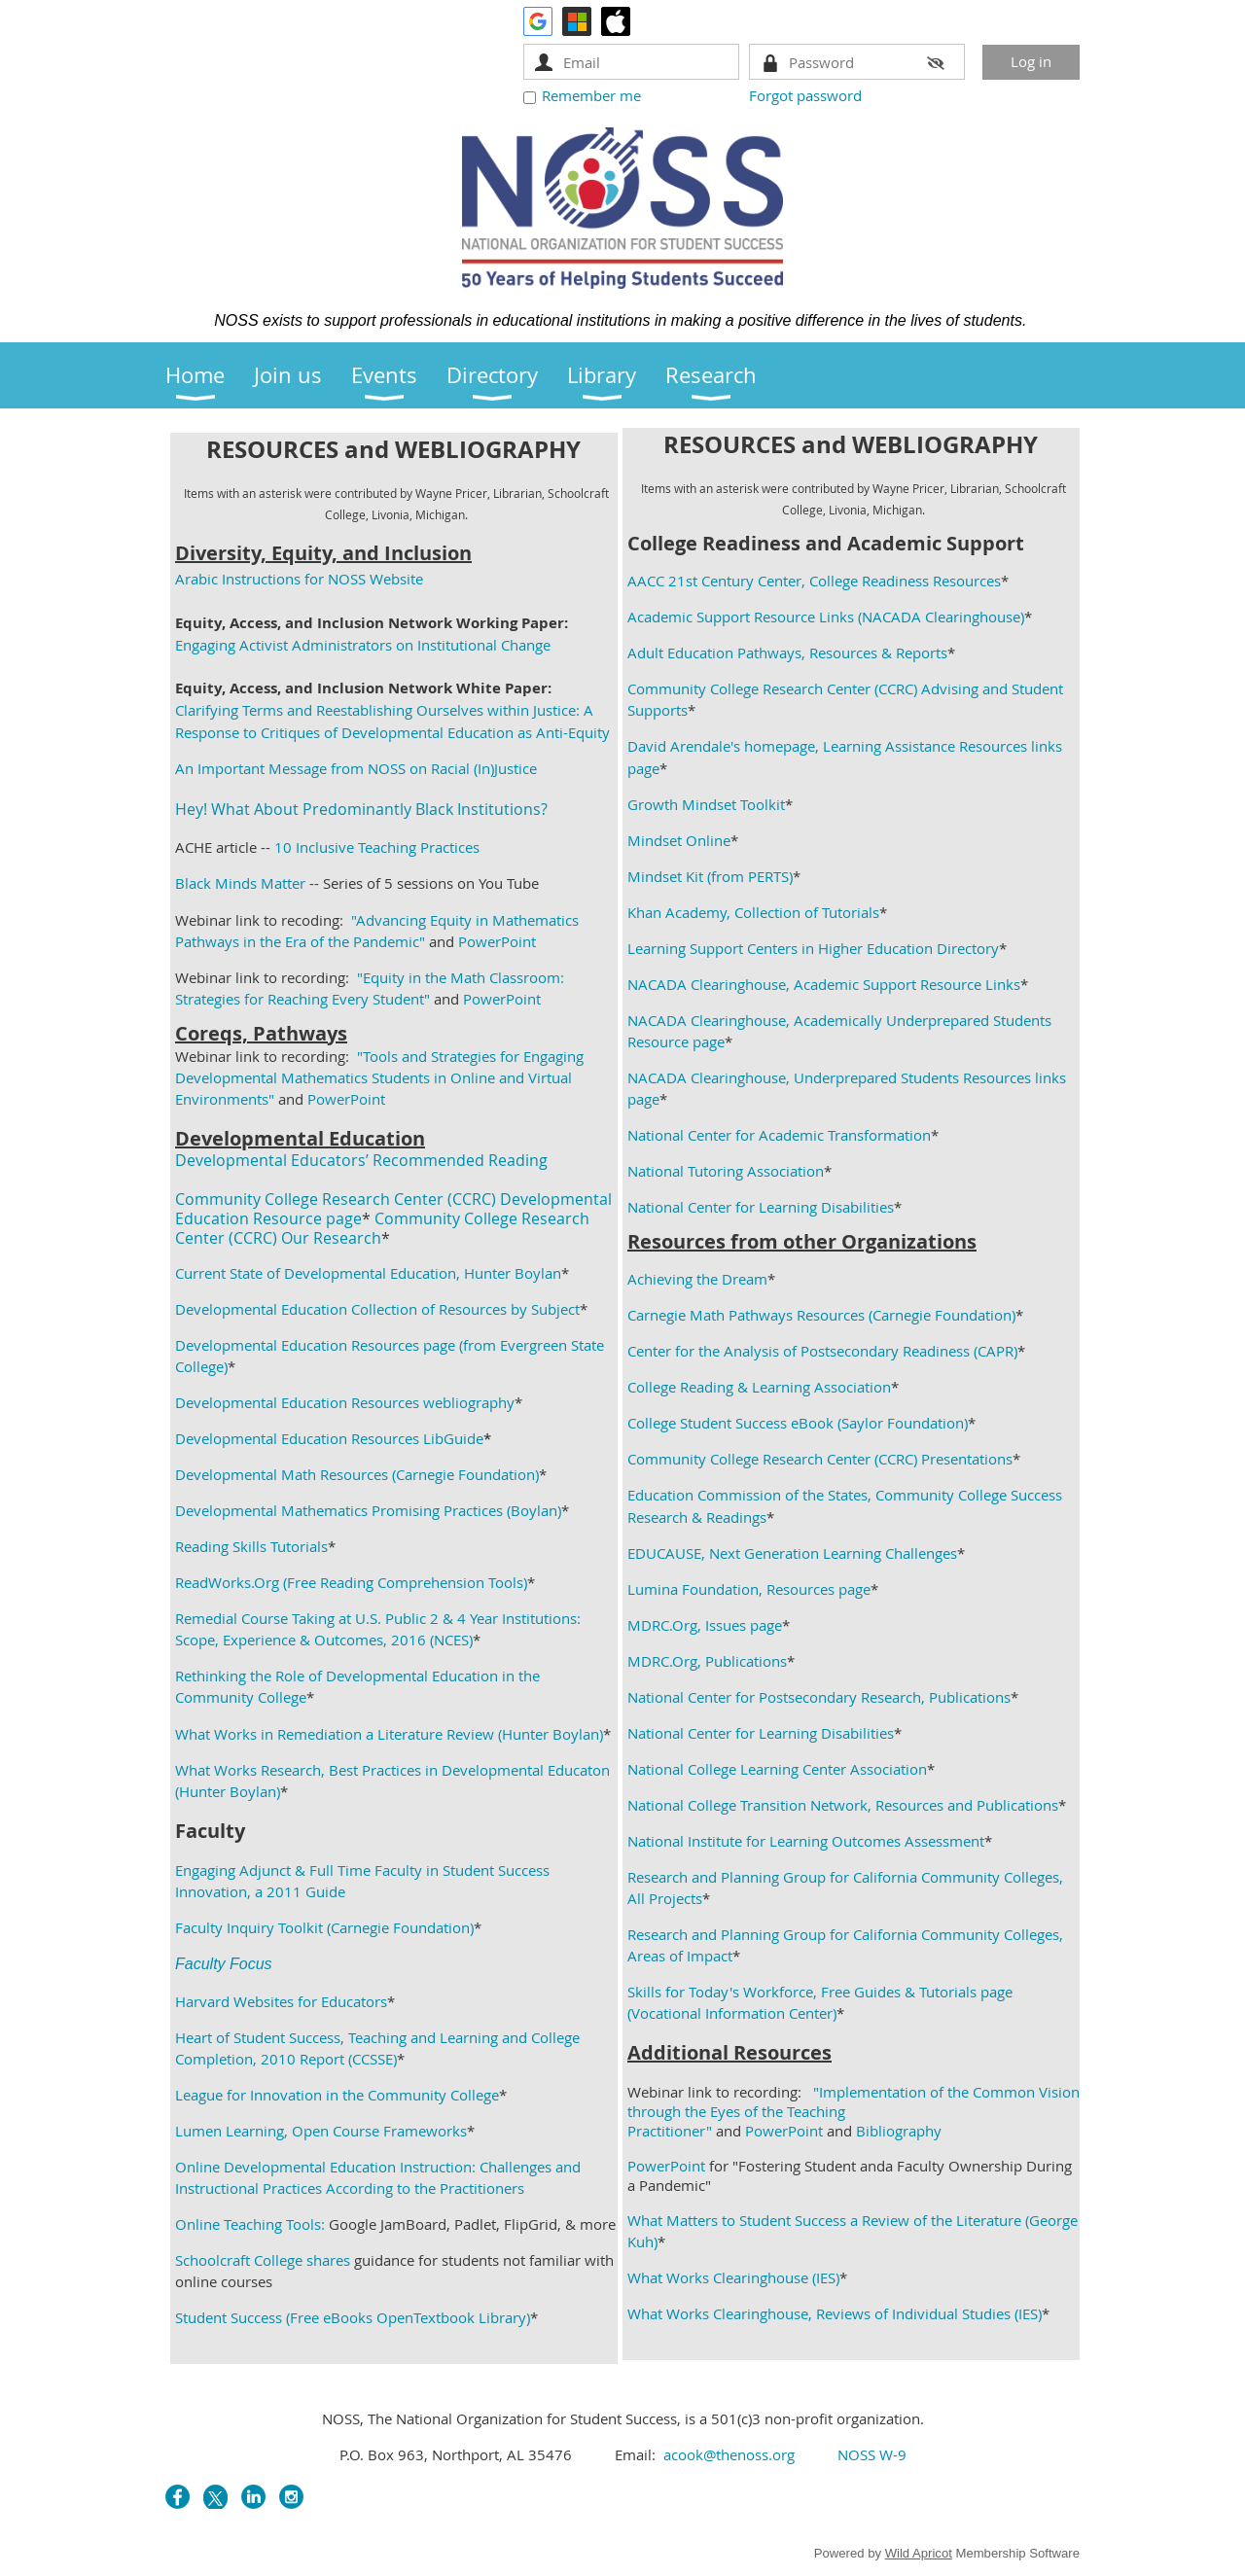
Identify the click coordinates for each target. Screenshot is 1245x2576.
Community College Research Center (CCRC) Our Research (382, 1228)
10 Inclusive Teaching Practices (377, 847)
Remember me (591, 95)
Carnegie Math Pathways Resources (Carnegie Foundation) (821, 1314)
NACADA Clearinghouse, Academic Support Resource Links (823, 984)
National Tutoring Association (725, 1171)
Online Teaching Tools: (250, 2224)
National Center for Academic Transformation (779, 1135)
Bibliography (899, 2130)
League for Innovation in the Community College (337, 2094)
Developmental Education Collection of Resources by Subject (377, 1309)
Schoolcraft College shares (262, 2260)
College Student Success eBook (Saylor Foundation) (797, 1422)
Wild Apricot (918, 2553)
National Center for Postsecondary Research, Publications (819, 1697)
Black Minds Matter (240, 883)
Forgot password (805, 95)
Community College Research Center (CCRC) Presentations (820, 1458)
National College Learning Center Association (777, 1769)
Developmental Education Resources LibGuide (329, 1438)
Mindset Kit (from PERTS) (710, 876)
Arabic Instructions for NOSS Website (299, 578)
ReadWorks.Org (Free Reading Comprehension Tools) (351, 1582)
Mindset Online (678, 840)
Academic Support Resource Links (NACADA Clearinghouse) (825, 616)
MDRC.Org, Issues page (704, 1625)
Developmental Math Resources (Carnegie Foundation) (357, 1474)
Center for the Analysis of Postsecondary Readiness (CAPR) (822, 1350)
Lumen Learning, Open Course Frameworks (321, 2130)
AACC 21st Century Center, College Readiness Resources (814, 580)
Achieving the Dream (697, 1278)
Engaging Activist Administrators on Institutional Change (363, 644)
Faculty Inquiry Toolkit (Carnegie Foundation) (324, 1927)
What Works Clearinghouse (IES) (733, 2277)
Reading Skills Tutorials (251, 1546)
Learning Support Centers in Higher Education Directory (813, 948)
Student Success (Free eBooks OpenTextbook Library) (352, 2317)
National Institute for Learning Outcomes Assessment (805, 1841)
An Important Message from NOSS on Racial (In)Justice (356, 768)
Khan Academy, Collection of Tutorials (753, 912)
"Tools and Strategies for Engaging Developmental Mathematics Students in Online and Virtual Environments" (379, 1077)
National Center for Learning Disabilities (760, 1207)
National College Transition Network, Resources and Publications (842, 1805)
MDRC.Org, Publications (707, 1661)
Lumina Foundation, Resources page (749, 1589)
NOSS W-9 (872, 2454)
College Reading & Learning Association (759, 1386)
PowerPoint (497, 941)
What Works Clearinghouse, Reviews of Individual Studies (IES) (834, 2313)
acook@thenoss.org (729, 2454)
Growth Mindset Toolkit (706, 804)
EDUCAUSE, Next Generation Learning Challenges (792, 1553)
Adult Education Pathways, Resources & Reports (787, 652)
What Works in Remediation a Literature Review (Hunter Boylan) (389, 1734)
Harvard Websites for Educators (281, 2001)
